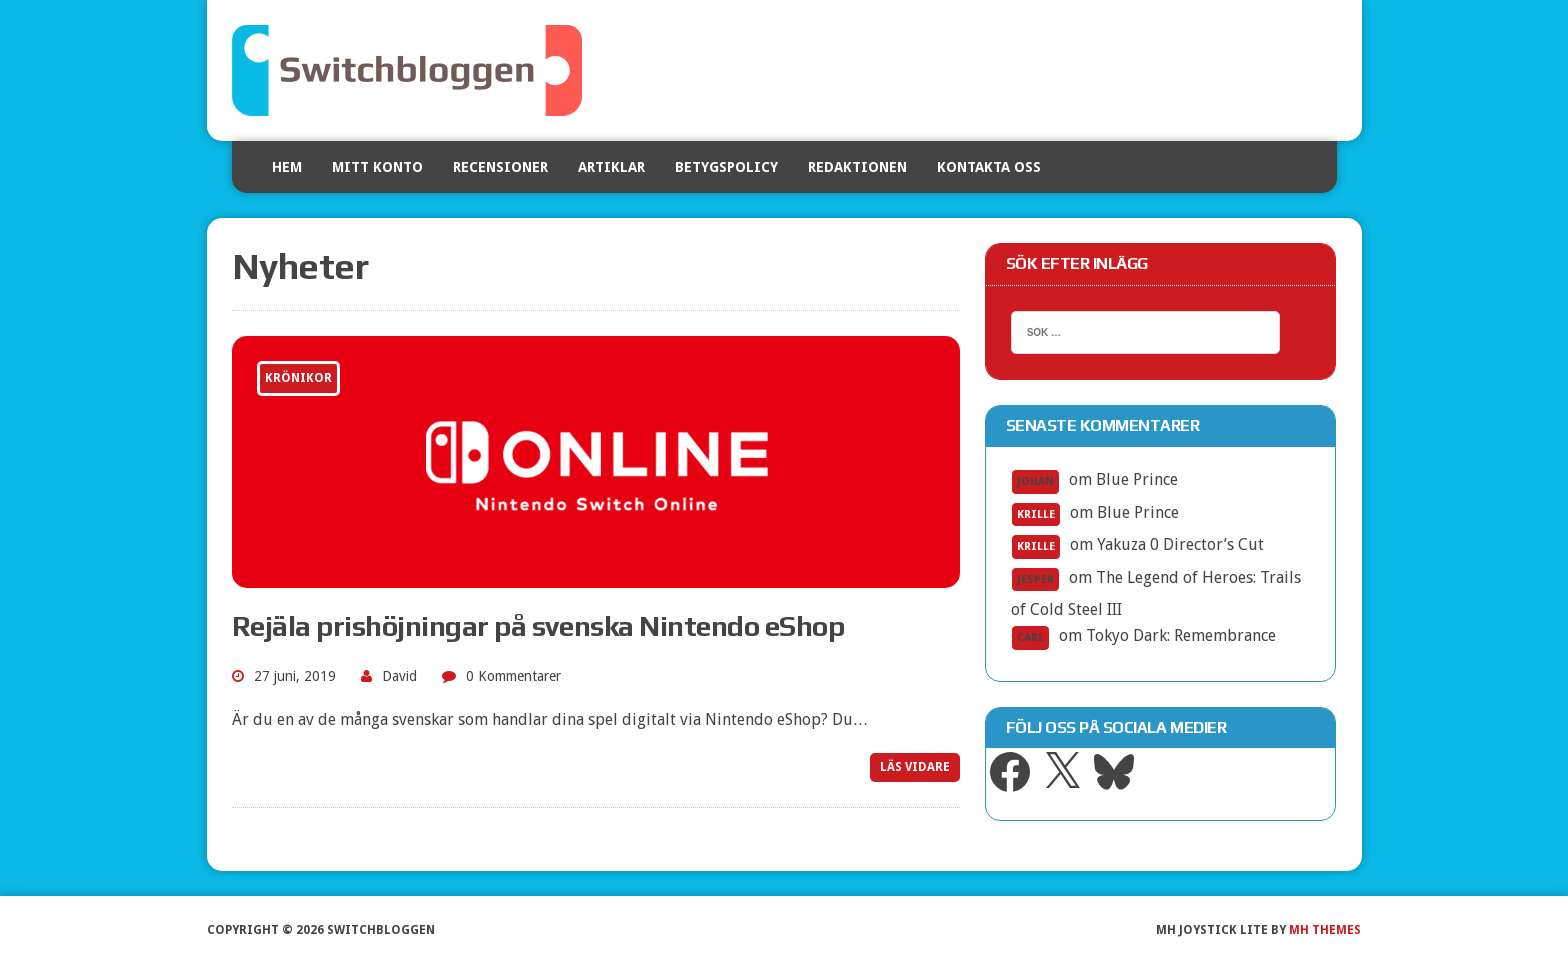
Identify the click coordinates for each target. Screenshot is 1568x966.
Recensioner (500, 167)
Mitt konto (377, 167)
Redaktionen (857, 167)
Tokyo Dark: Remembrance (1181, 635)
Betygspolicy (726, 167)
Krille (1036, 514)
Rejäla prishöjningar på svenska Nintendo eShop (538, 626)
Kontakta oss (989, 167)
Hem (287, 167)
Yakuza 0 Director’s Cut (1180, 544)
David (399, 676)
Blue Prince (1137, 479)
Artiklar (611, 167)
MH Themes (1325, 930)
